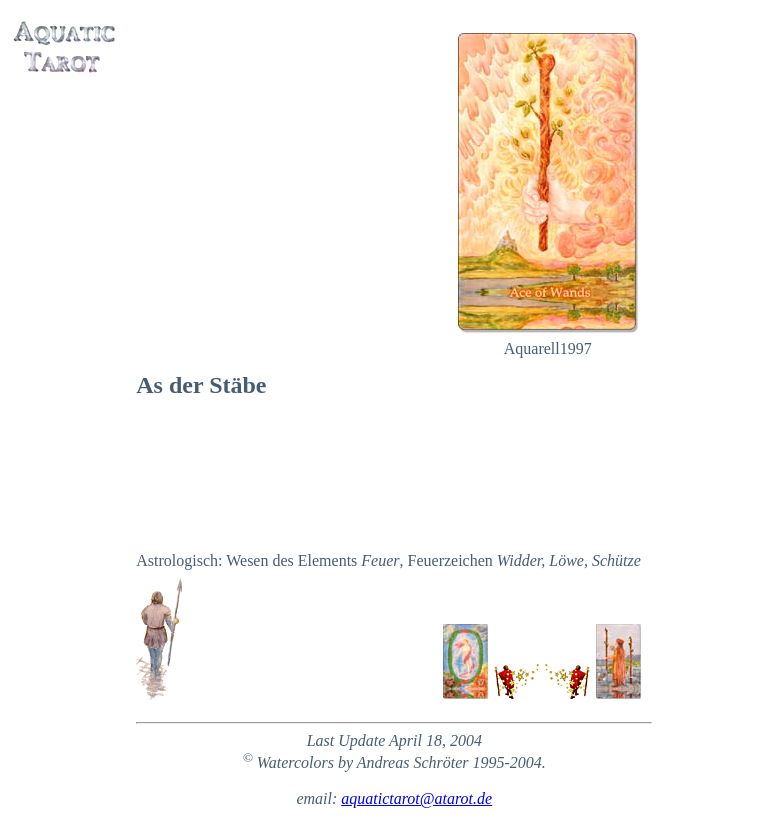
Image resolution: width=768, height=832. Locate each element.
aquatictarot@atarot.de (416, 798)
